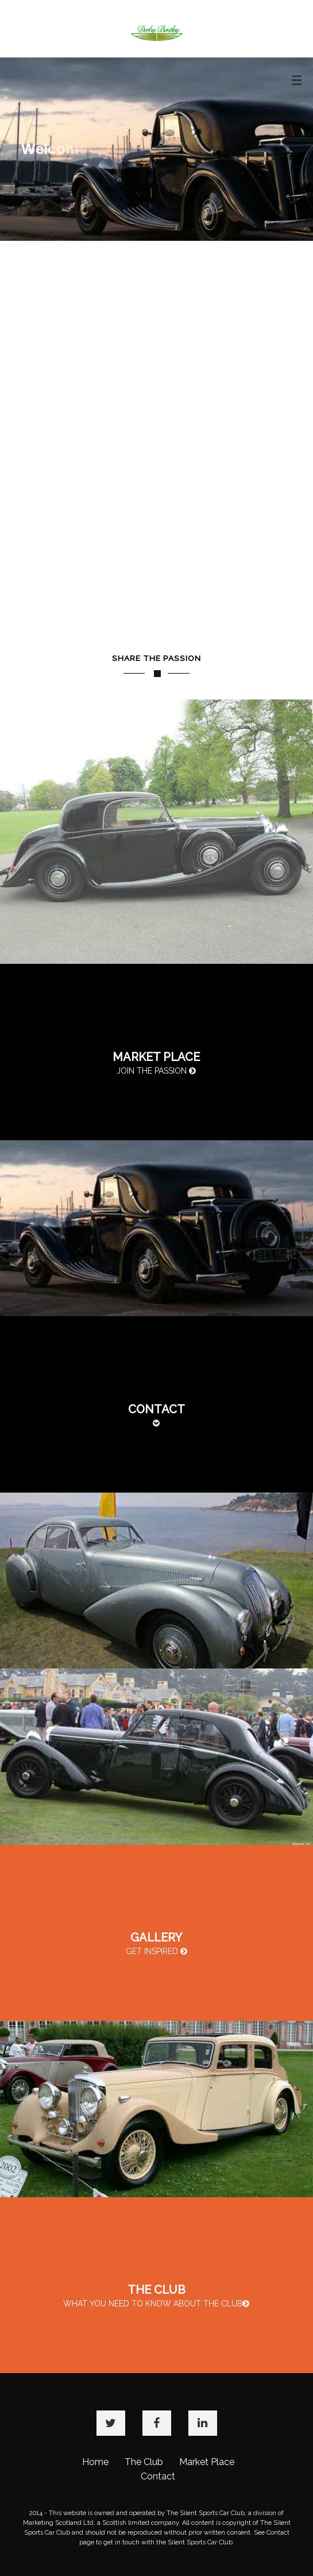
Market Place (206, 2461)
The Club (144, 2461)
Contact (158, 2476)
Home (95, 2461)
